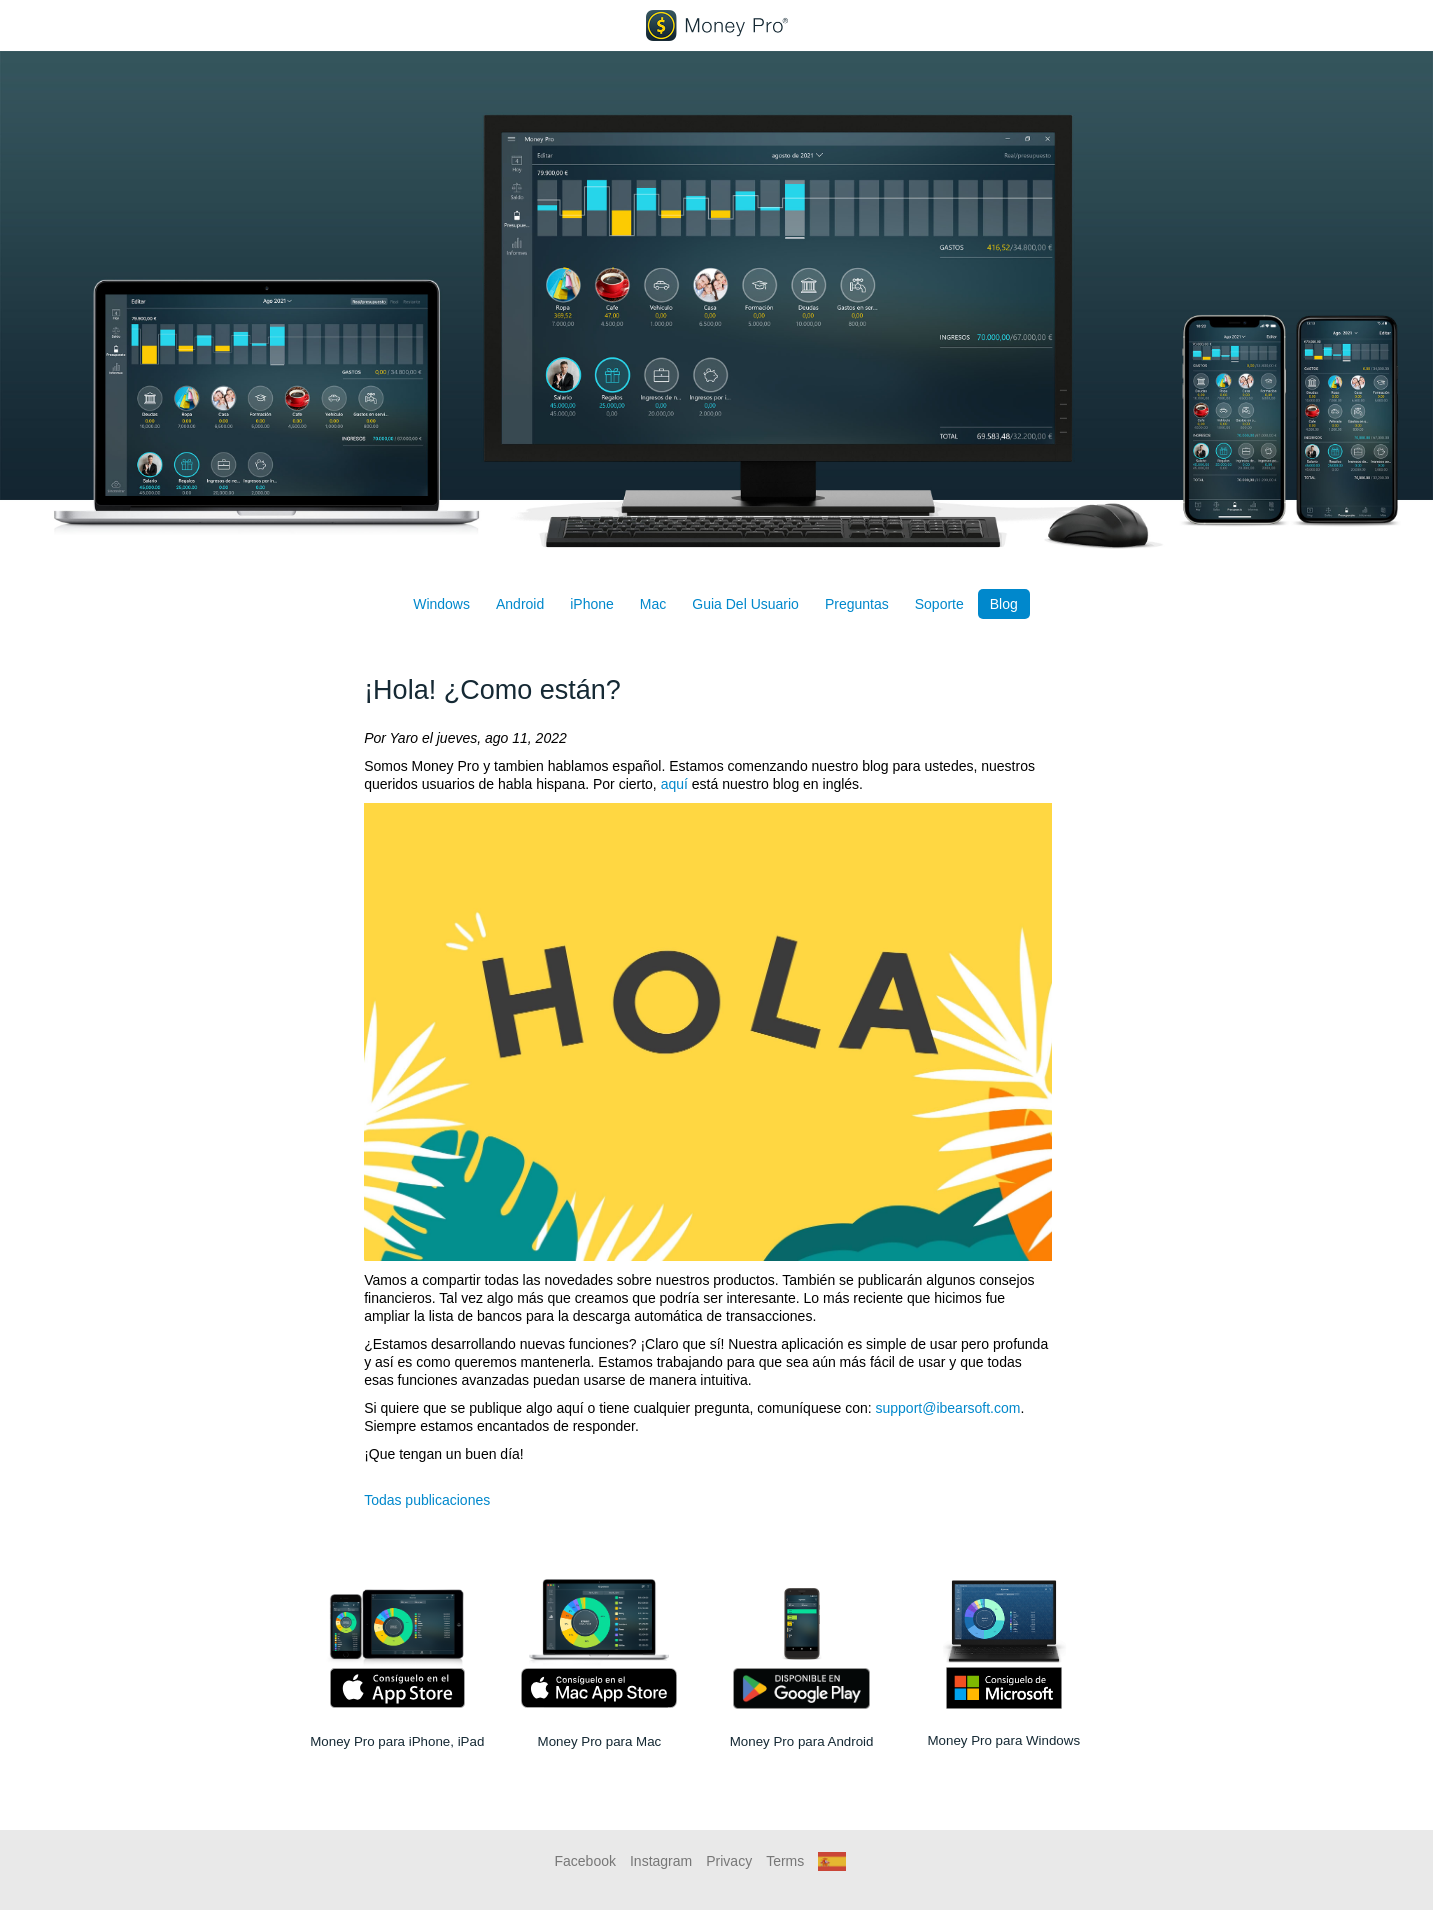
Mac (653, 604)
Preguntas (857, 604)
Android (520, 604)
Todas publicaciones (427, 1500)
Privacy (729, 1861)
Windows (441, 604)
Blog (1004, 604)
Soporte (939, 604)
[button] (832, 1861)
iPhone (592, 604)
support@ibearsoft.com (948, 1408)
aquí (674, 784)
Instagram (661, 1861)
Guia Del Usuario (745, 604)
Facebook (585, 1861)
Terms (785, 1861)
